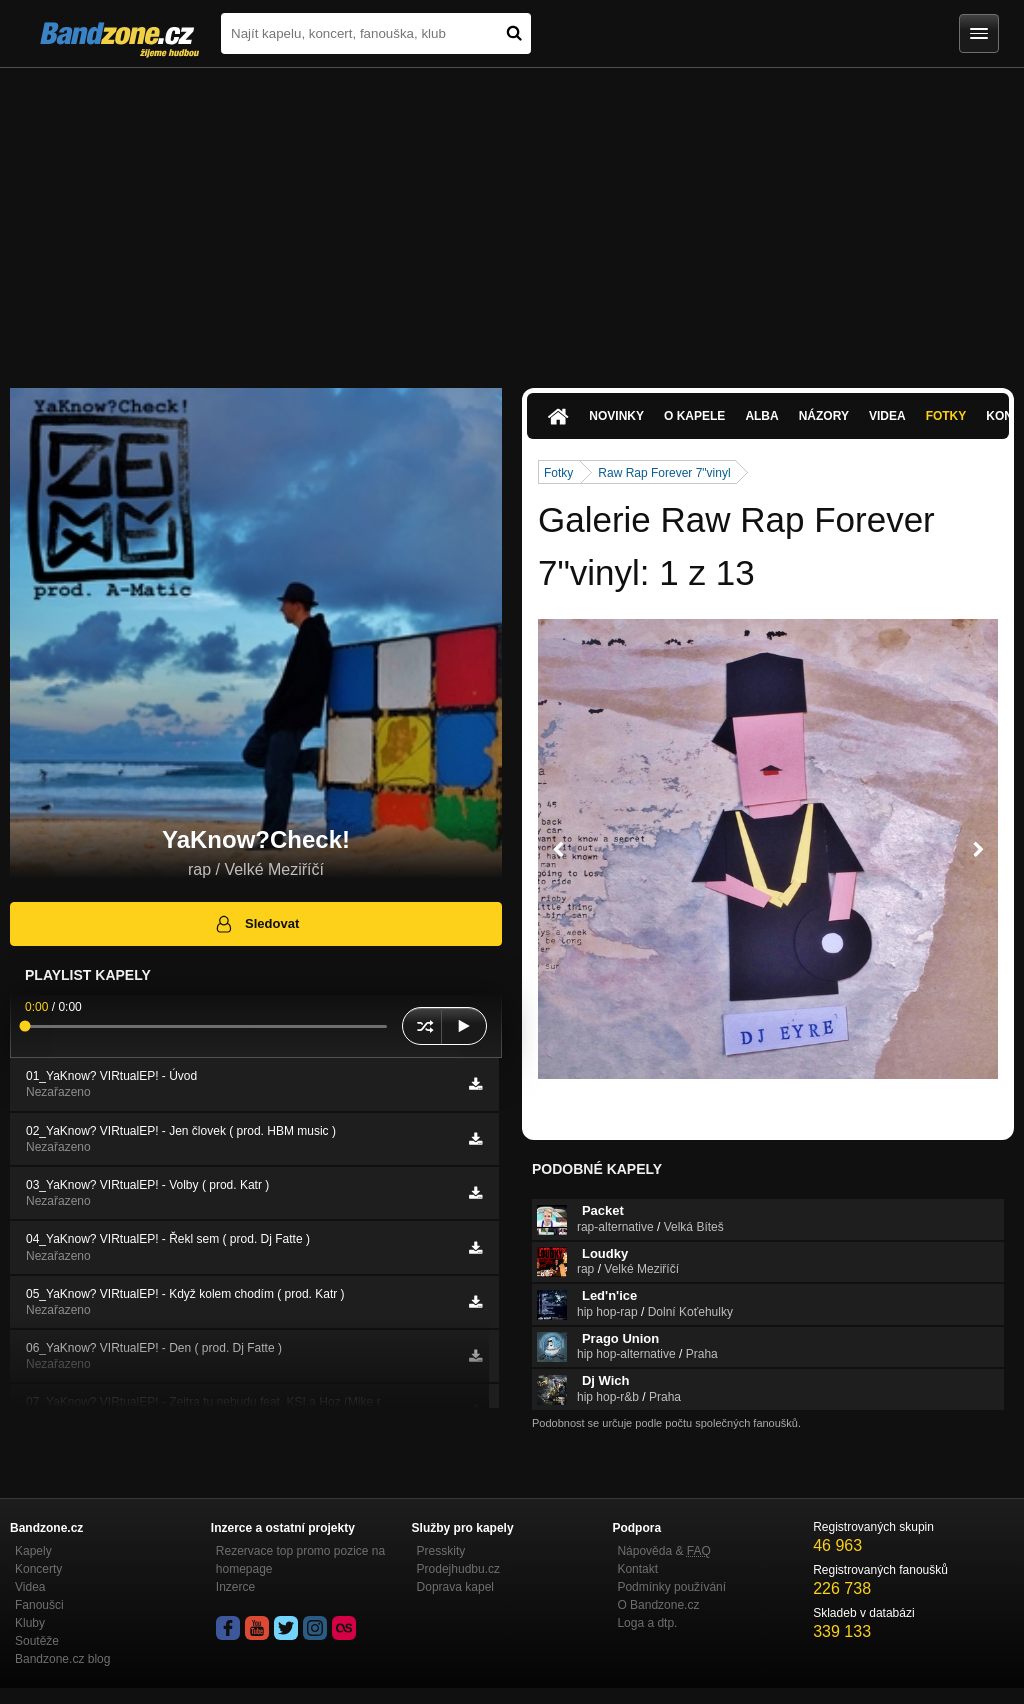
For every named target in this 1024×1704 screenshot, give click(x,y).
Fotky (946, 416)
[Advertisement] (512, 218)
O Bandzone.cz (658, 1605)
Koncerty (38, 1569)
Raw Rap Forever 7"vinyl (664, 473)
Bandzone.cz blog (62, 1659)
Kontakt (637, 1569)
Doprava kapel (455, 1587)
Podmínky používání (671, 1587)
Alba (761, 416)
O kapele (694, 416)
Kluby (30, 1623)
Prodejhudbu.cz (458, 1569)
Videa (887, 416)
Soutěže (37, 1641)
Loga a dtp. (647, 1623)
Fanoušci (39, 1605)
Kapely (33, 1551)
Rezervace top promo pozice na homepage (300, 1560)
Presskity (441, 1551)
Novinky (616, 416)
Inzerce (235, 1587)
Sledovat (256, 924)
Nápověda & (663, 1551)
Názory (824, 416)
